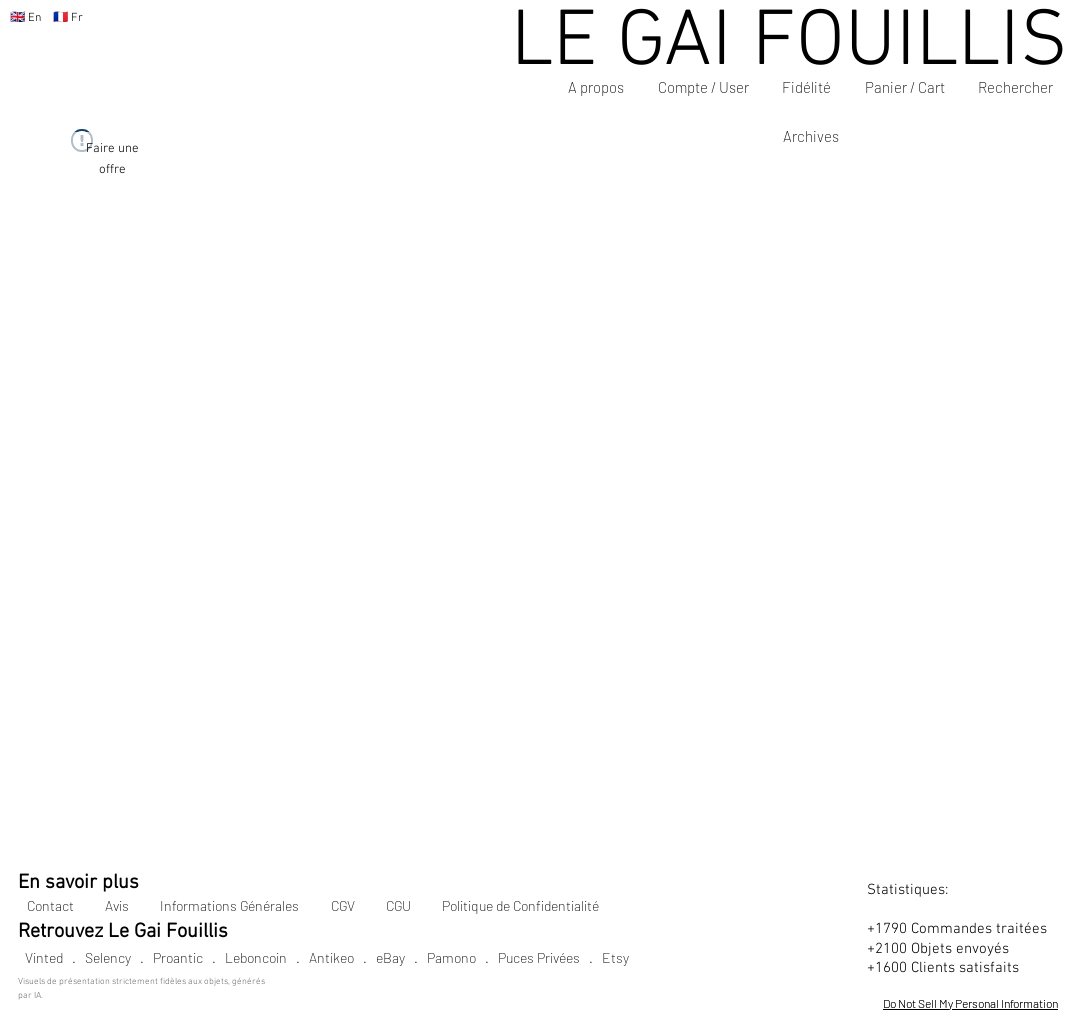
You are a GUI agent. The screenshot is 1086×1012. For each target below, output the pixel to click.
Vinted (44, 957)
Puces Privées (539, 957)
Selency (108, 957)
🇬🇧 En (25, 18)
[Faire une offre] (112, 159)
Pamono (451, 957)
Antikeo (331, 957)
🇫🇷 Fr (62, 18)
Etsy (615, 957)
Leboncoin (256, 957)
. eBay (379, 957)
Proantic (178, 957)
